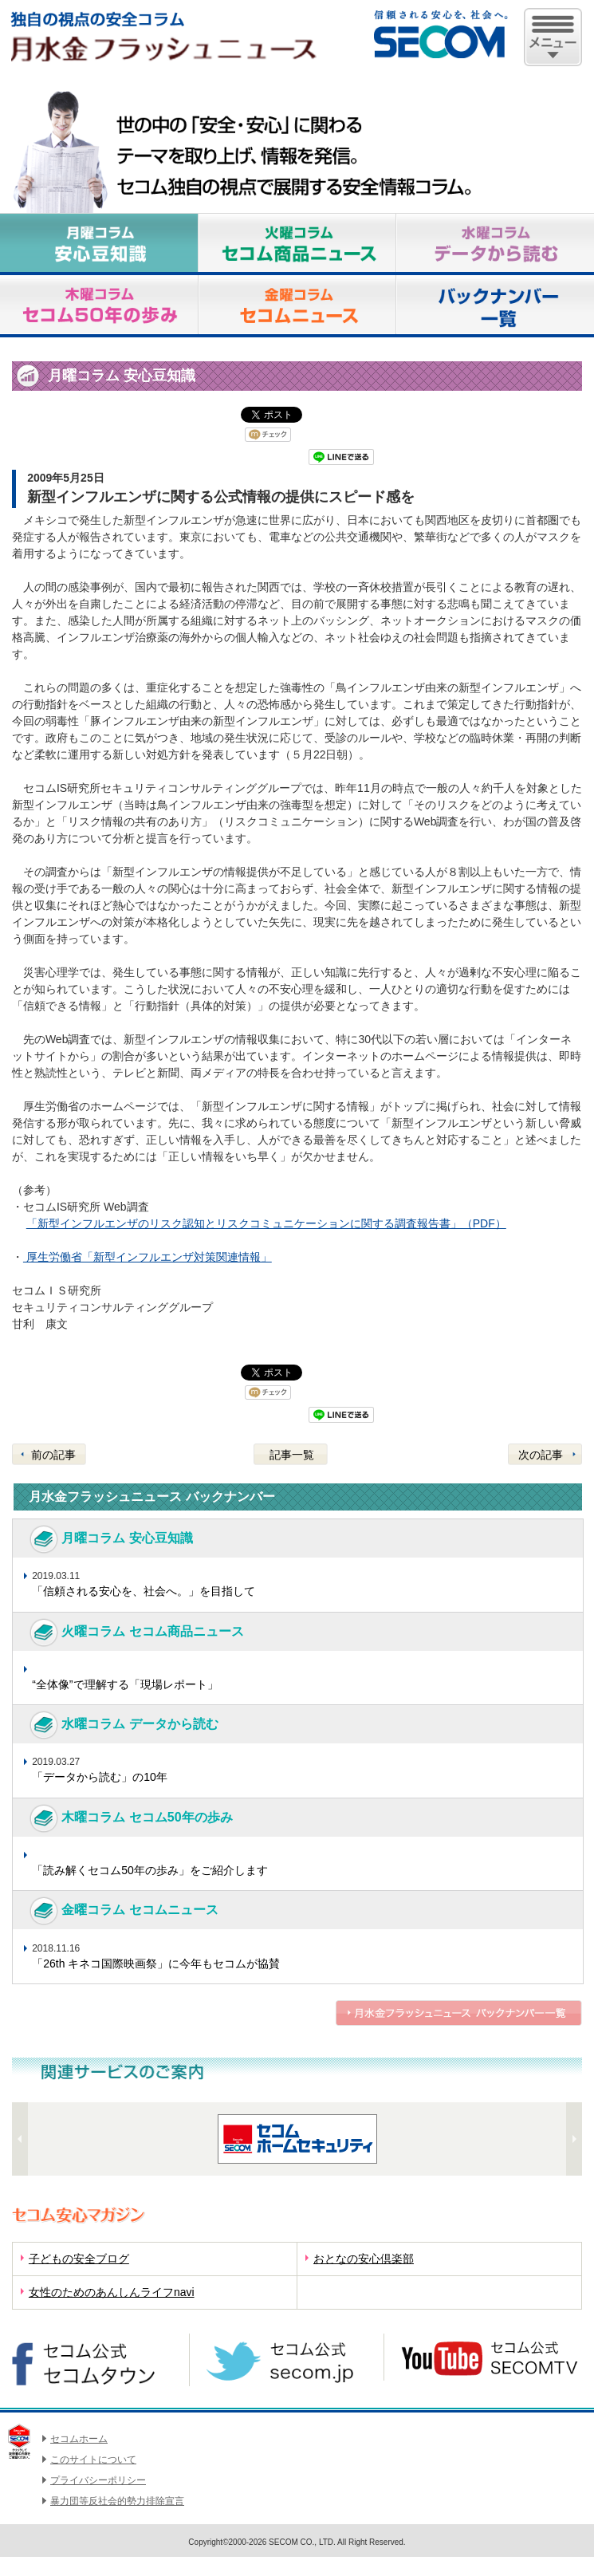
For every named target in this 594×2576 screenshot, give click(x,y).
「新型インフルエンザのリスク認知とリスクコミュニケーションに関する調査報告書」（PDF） (266, 1223)
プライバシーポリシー (98, 2480)
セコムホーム (79, 2438)
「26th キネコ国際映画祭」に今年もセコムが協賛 (156, 1963)
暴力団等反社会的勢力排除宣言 (117, 2501)
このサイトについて (93, 2459)
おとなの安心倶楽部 (363, 2258)
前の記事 (53, 1454)
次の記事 (540, 1454)
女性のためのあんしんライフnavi (112, 2292)
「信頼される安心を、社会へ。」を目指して (143, 1591)
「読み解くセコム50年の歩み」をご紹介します (150, 1870)
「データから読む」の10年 (99, 1777)
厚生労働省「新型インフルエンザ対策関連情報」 (147, 1257)
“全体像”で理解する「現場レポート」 (125, 1684)
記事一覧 (291, 1454)
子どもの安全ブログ (79, 2258)
